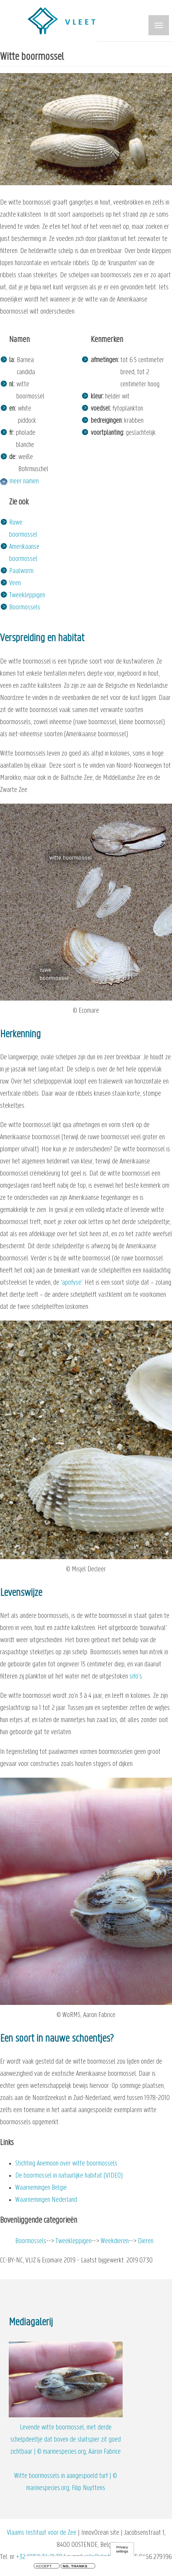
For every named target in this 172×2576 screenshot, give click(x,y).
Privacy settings (122, 2550)
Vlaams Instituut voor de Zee (41, 2464)
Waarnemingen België (41, 2188)
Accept (44, 2567)
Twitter (34, 2525)
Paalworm (21, 571)
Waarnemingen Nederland (46, 2200)
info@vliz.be (99, 2489)
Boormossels (24, 607)
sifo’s (135, 1676)
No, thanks (75, 2567)
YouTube (95, 2525)
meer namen (24, 481)
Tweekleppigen (27, 595)
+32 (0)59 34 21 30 (39, 2489)
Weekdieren (115, 2241)
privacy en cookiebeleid (87, 2501)
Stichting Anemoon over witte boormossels (66, 2163)
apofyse (71, 1282)
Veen (15, 583)
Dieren (145, 2241)
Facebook (64, 2525)
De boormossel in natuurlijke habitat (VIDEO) (69, 2175)
